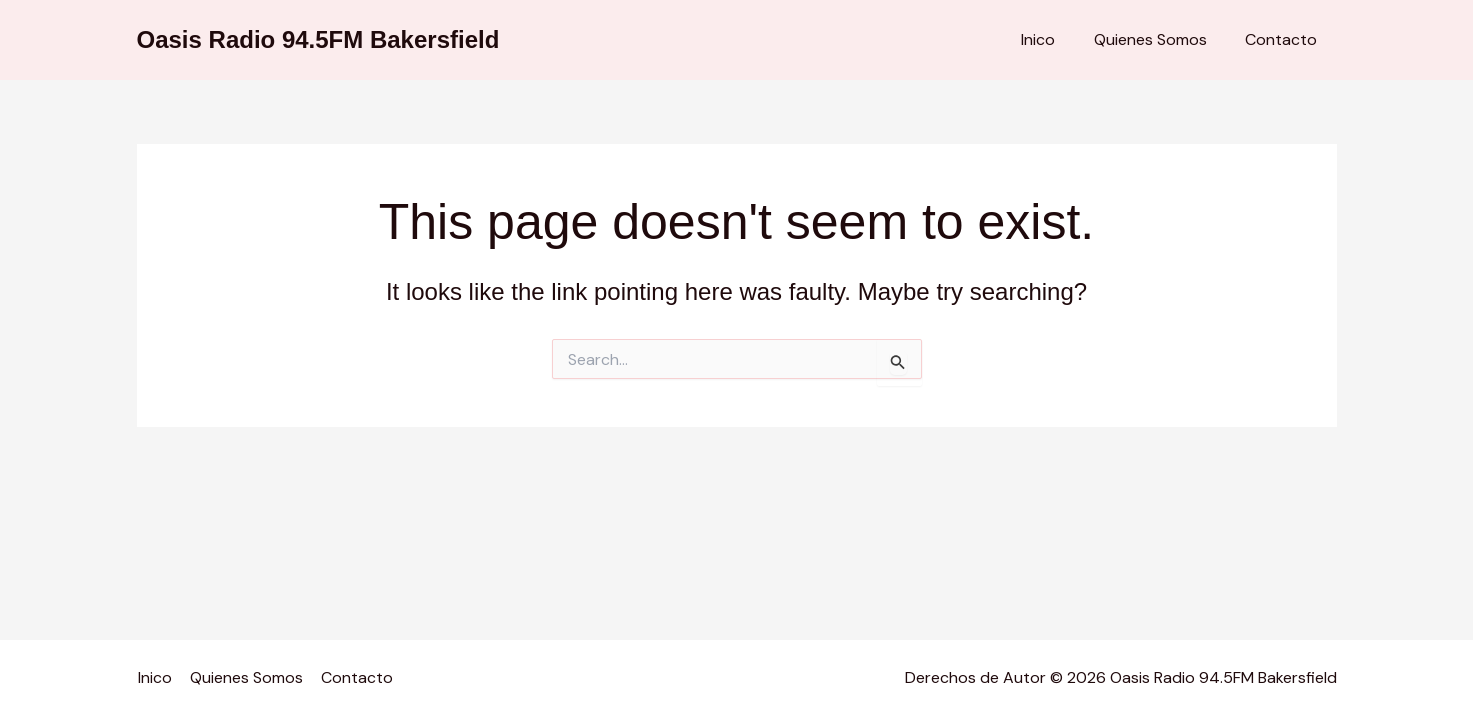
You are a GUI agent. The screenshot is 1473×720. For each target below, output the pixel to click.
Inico (1055, 39)
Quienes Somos (1160, 39)
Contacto (1285, 39)
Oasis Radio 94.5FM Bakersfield (318, 39)
